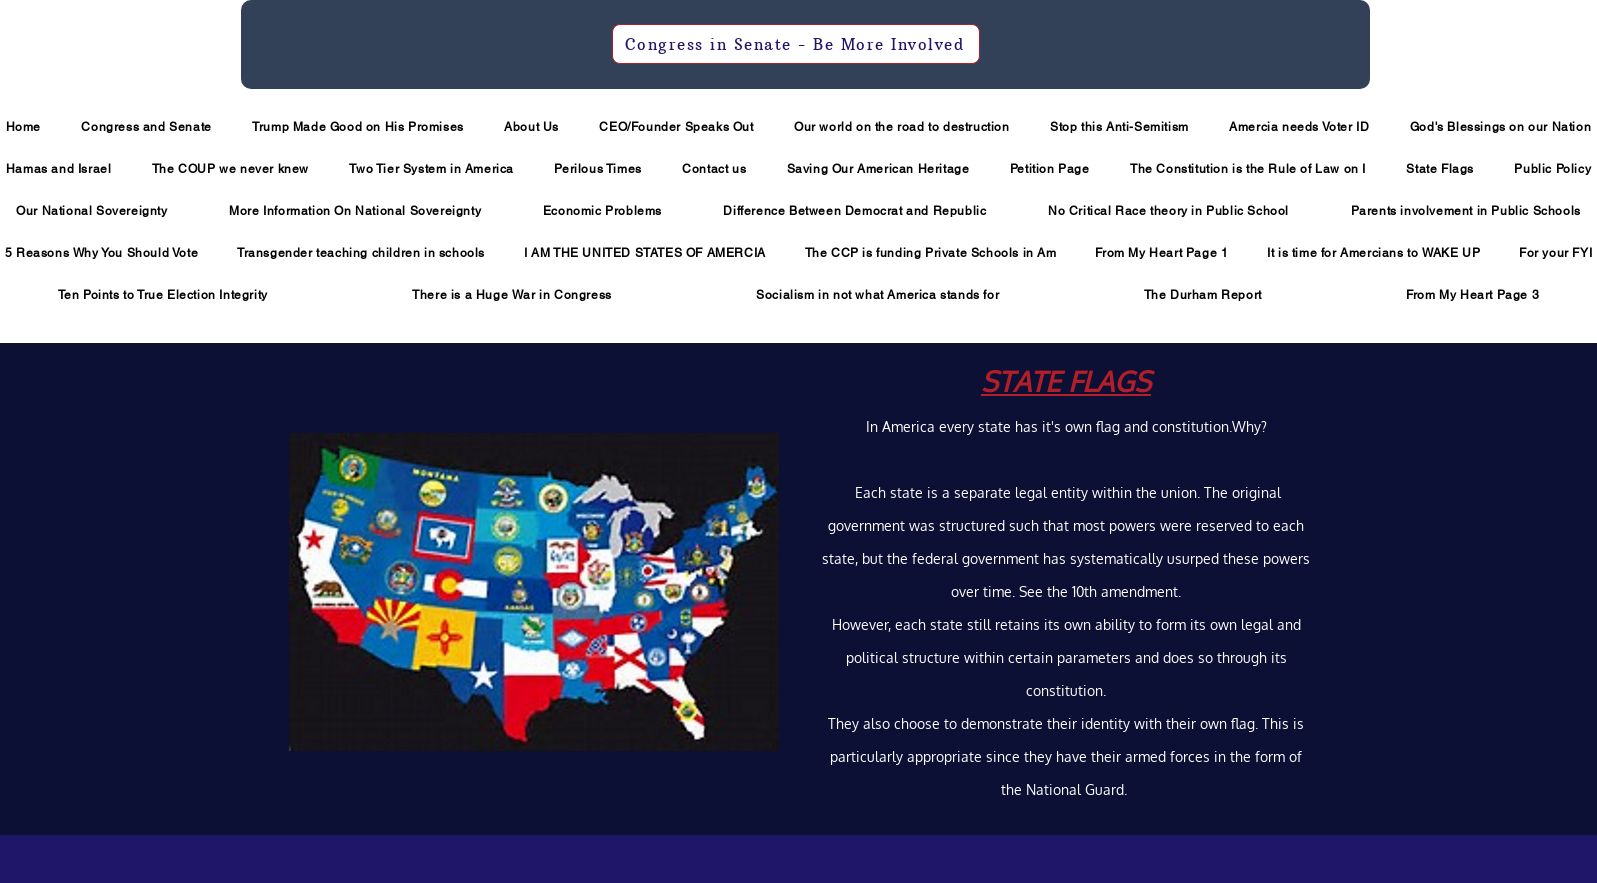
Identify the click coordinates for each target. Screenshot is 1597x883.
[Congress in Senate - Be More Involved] (796, 44)
